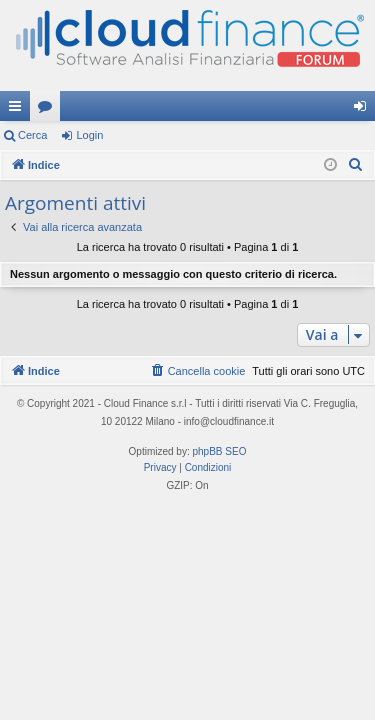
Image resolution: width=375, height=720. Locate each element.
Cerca (32, 135)
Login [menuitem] (364, 110)
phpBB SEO (220, 451)
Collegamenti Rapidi (19, 110)
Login (89, 135)
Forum (49, 110)
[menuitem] (356, 165)
